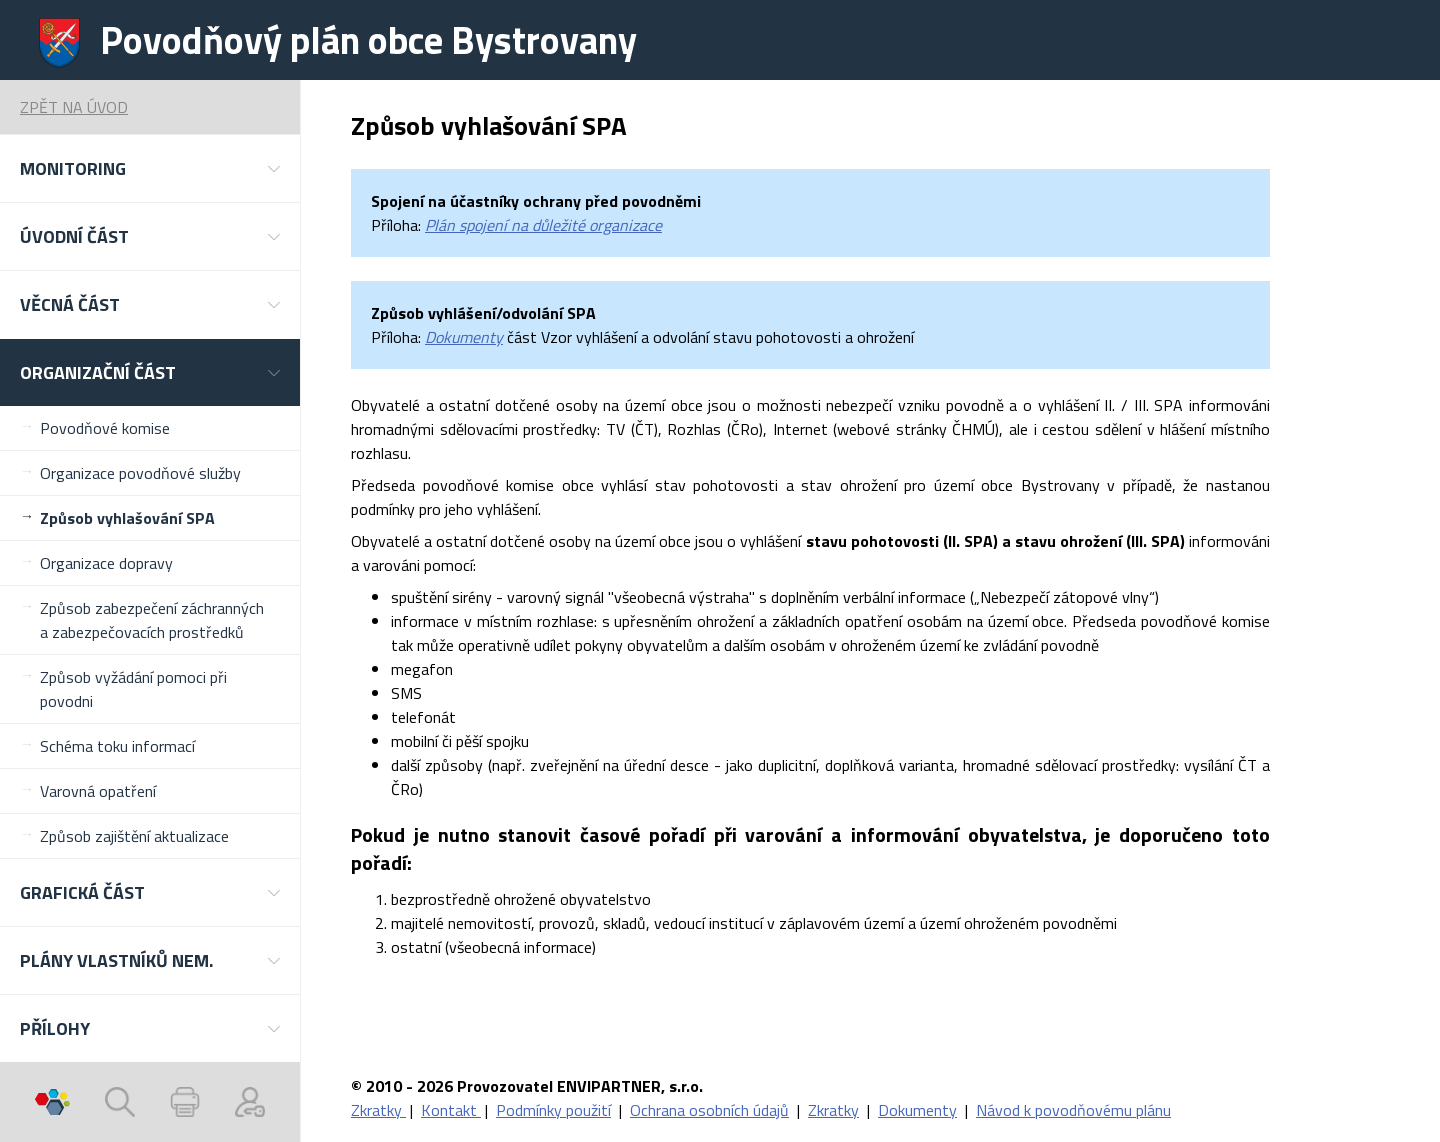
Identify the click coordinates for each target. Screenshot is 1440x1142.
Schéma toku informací (117, 746)
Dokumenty (464, 337)
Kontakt (451, 1110)
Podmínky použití (553, 1110)
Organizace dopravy (106, 563)
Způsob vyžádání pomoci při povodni (133, 689)
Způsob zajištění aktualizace (134, 836)
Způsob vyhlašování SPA (127, 518)
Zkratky (378, 1110)
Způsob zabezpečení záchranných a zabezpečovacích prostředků (152, 620)
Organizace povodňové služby (140, 473)
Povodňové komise (105, 428)
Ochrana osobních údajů (709, 1110)
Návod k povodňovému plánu (1073, 1110)
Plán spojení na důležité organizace (543, 225)
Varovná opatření (98, 791)
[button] (150, 168)
